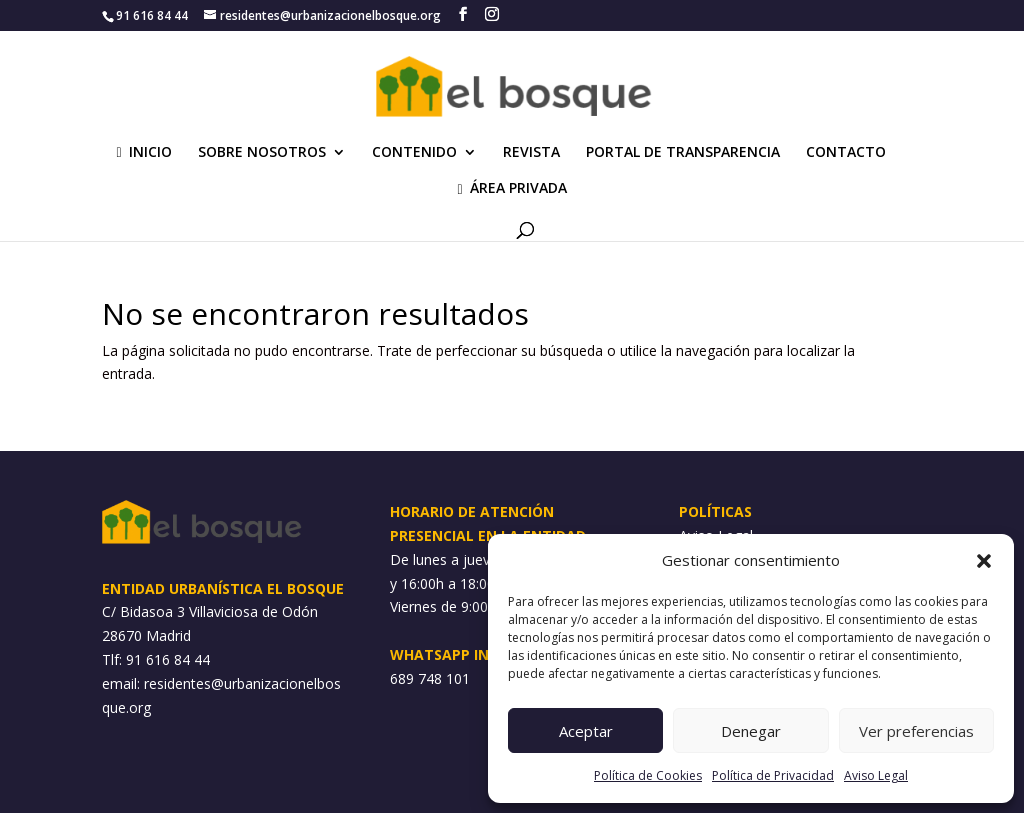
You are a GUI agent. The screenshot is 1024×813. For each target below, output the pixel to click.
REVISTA (531, 153)
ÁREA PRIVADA (511, 189)
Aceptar (586, 731)
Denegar (751, 731)
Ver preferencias (916, 731)
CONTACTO (846, 153)
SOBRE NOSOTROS (262, 153)
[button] (984, 561)
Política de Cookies (648, 775)
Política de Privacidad (773, 775)
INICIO (143, 153)
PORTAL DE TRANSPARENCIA (683, 153)
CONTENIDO (414, 153)
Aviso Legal (876, 775)
